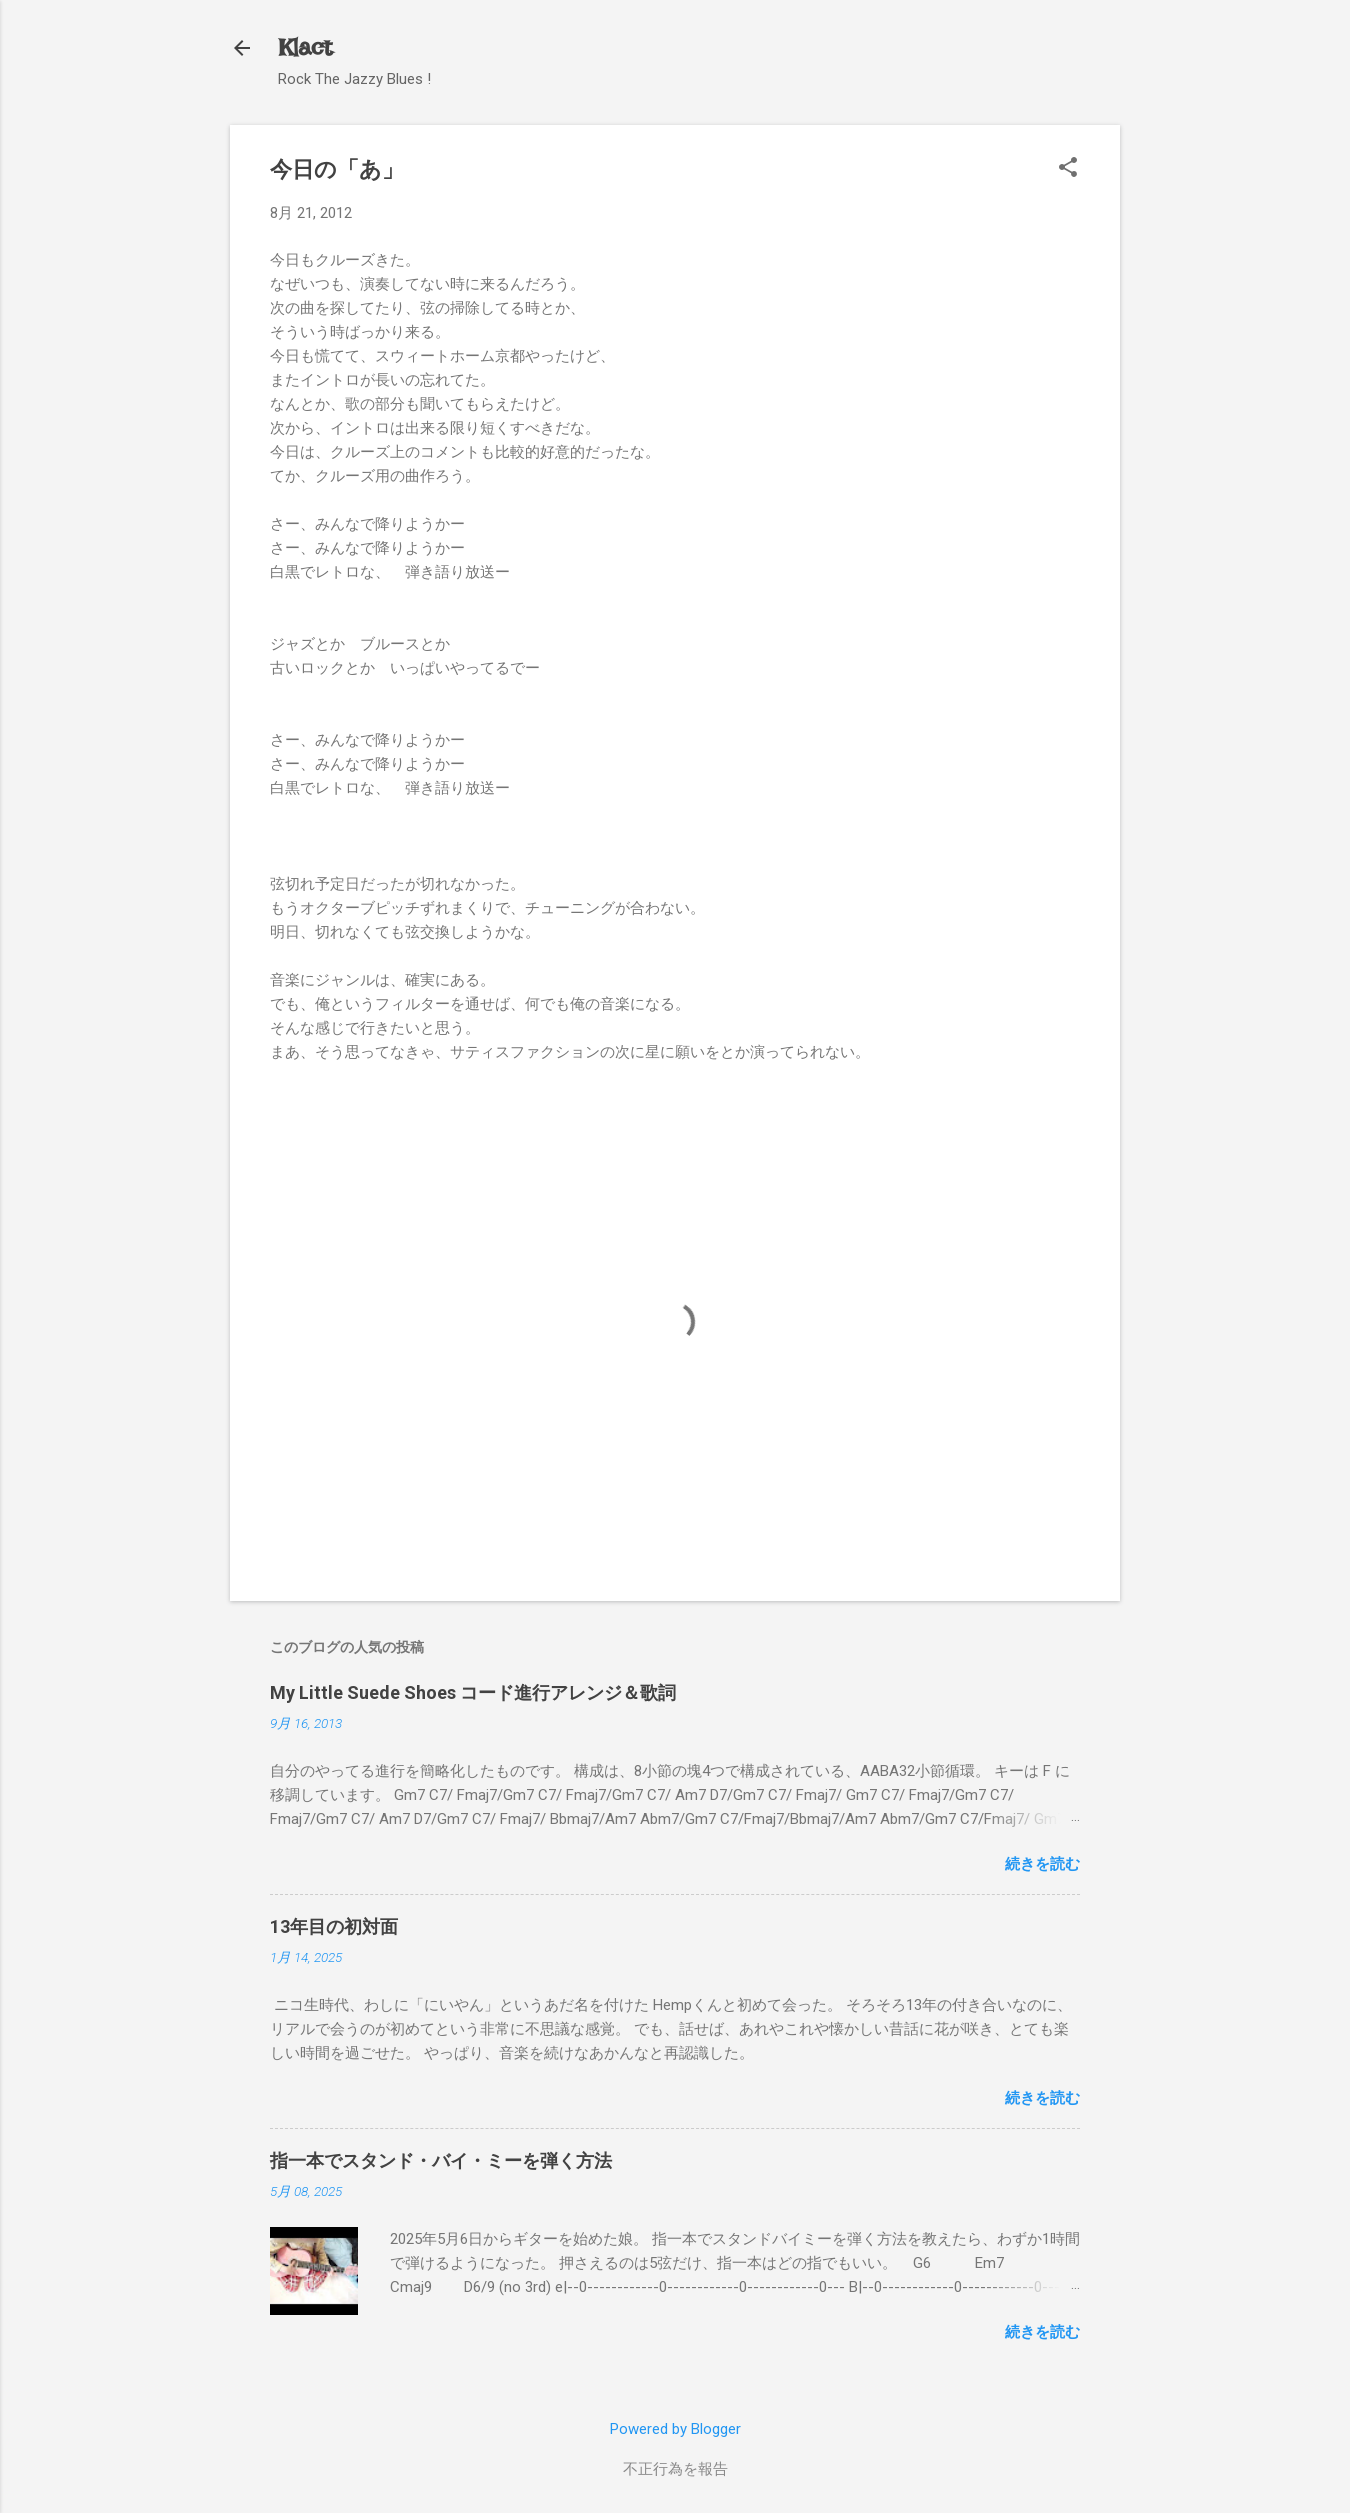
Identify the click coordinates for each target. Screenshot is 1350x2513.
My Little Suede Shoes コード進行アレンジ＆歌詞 (473, 1692)
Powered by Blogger (675, 2429)
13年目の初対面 (334, 1926)
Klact (305, 47)
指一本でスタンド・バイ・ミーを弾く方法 (441, 2160)
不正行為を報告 (675, 2469)
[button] (1068, 169)
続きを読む (1042, 1864)
